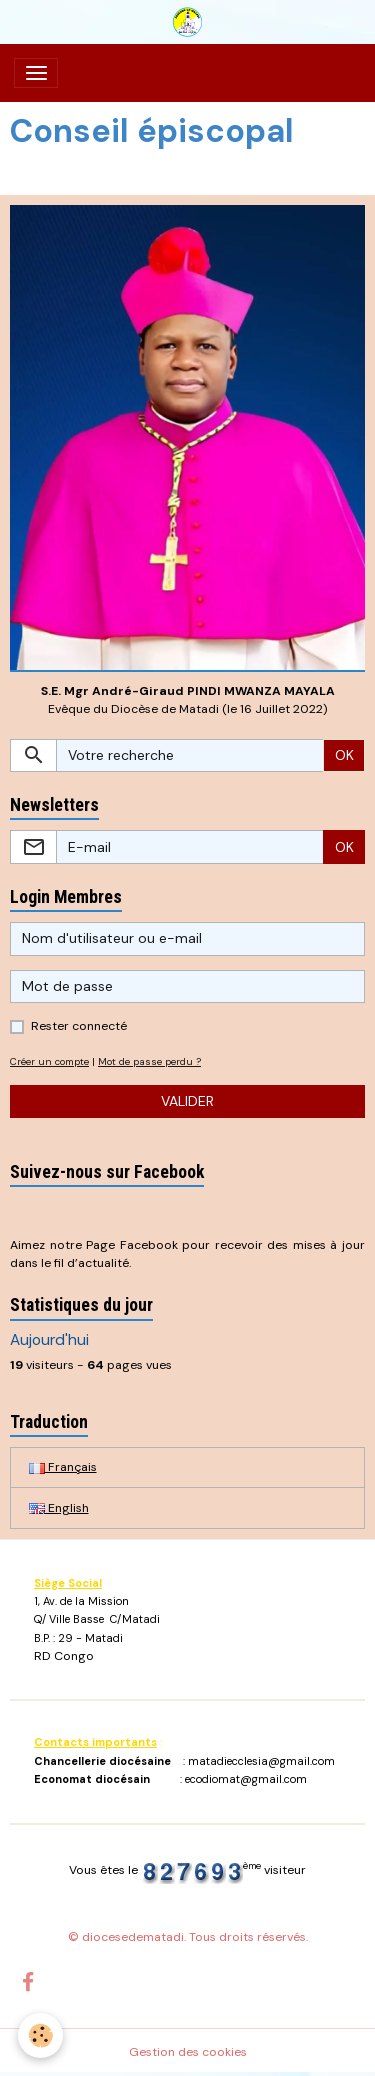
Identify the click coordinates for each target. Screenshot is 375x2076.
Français (63, 1467)
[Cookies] (40, 2035)
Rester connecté (79, 1026)
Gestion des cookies (188, 2052)
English (59, 1508)
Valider (187, 1101)
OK (344, 755)
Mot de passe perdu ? (149, 1061)
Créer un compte (49, 1061)
